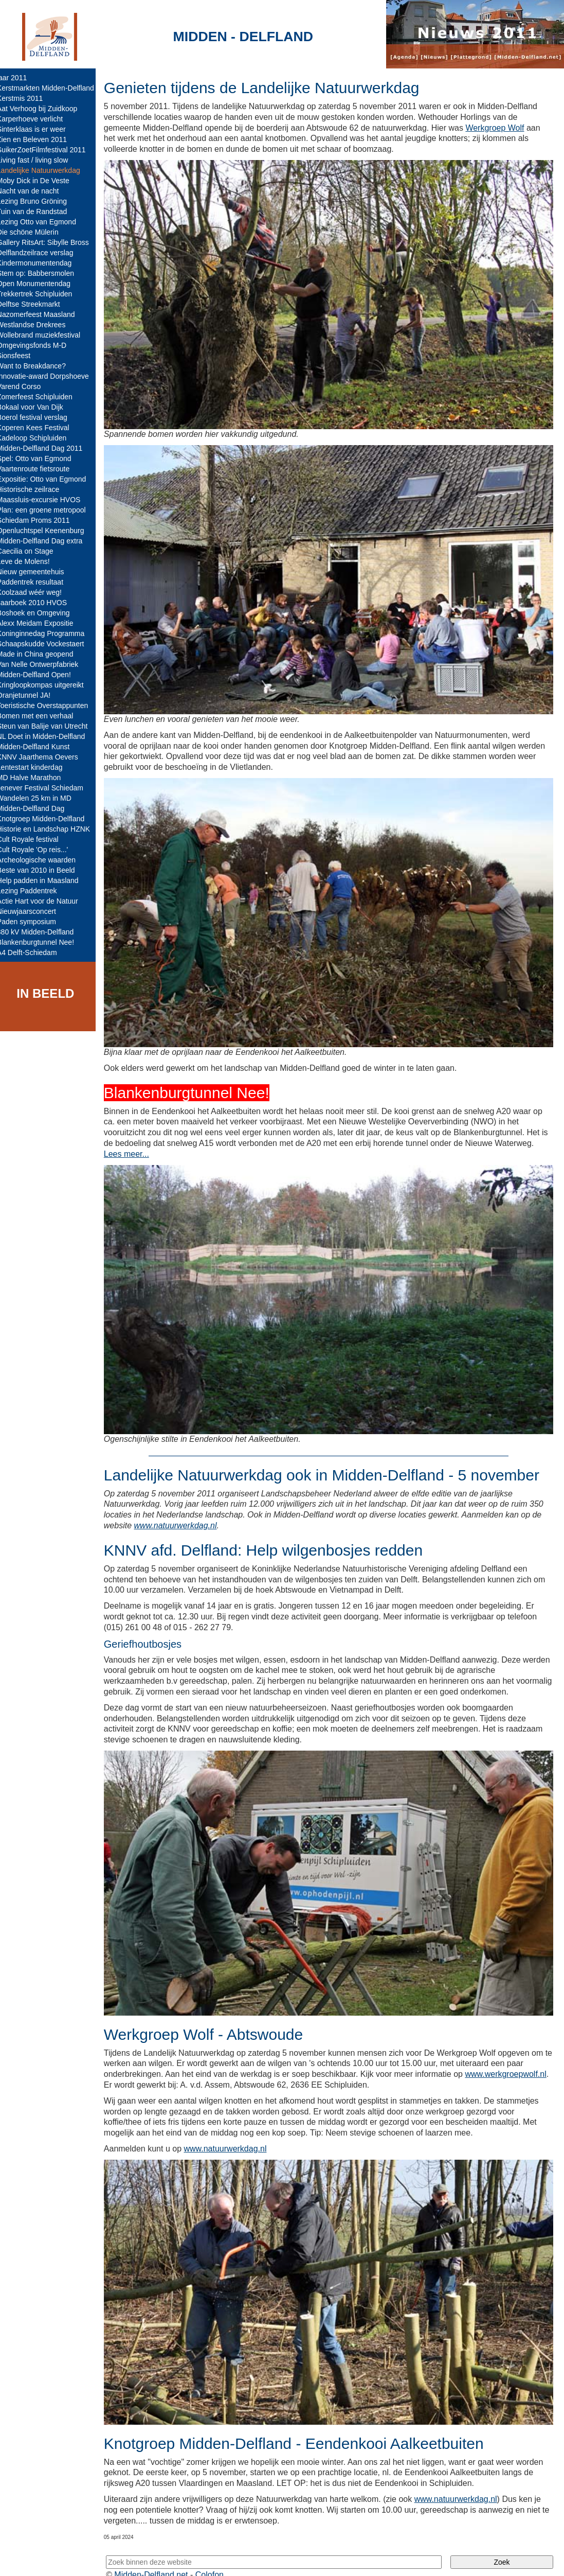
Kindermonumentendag (41, 263)
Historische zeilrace (35, 489)
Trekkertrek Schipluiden (42, 294)
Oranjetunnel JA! (31, 695)
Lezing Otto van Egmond (43, 222)
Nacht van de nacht (35, 191)
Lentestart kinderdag (37, 767)
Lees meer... (133, 1140)
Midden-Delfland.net (158, 2559)
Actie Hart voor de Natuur (44, 901)
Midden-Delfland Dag (38, 808)
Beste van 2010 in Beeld (43, 870)
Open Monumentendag (41, 283)
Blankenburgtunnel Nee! (42, 942)
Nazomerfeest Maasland (43, 314)
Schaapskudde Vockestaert (48, 644)
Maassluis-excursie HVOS (46, 500)
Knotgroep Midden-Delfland (48, 819)
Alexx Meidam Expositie (42, 623)
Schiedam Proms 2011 (40, 520)
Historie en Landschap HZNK (50, 829)
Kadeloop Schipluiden (39, 438)
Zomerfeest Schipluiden (42, 397)
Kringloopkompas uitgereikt (47, 685)
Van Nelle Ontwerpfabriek (44, 664)
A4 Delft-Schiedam (34, 952)
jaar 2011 (19, 78)
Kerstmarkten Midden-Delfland (52, 88)
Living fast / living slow (40, 160)
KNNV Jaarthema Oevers (44, 757)
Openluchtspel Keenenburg (48, 530)
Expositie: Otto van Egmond (49, 479)
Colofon (217, 2559)
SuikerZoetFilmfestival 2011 (48, 150)
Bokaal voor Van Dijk (37, 407)
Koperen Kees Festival (40, 428)
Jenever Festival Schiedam (47, 788)
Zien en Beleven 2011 (39, 139)
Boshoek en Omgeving (40, 613)
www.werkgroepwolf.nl (151, 2074)
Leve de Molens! (30, 561)
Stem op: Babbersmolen (42, 273)
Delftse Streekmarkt (35, 304)
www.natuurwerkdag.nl (182, 1508)
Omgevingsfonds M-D (39, 345)
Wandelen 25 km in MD (41, 798)
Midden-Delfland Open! (41, 675)
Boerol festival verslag (39, 417)
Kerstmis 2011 (27, 98)
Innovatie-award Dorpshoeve (50, 376)
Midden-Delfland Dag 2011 (47, 448)
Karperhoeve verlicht (37, 119)
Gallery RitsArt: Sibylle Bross (50, 242)
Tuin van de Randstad (39, 211)
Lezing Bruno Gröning (39, 201)
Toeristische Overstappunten (49, 705)
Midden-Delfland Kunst (40, 747)
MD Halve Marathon (36, 777)
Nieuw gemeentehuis (37, 572)
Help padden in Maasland (45, 880)
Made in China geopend (42, 654)
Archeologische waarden (43, 860)
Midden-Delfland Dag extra (47, 541)
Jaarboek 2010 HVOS (39, 602)
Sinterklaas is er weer (38, 129)
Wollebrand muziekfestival (45, 335)
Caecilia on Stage (32, 551)
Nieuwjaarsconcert (33, 911)
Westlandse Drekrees (38, 325)
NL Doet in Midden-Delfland (48, 736)
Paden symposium (33, 922)
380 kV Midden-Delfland (42, 932)
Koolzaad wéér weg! (36, 592)
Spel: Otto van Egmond (41, 458)
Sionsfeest (21, 355)
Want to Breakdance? (38, 366)
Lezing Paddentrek (34, 891)
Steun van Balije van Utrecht (49, 726)
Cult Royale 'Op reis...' (39, 849)
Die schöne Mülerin (35, 232)
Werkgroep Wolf (502, 127)
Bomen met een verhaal (42, 716)
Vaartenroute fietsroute (40, 469)
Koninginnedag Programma (48, 633)
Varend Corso (26, 386)
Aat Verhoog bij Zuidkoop (44, 108)
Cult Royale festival (35, 839)
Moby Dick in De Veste (40, 181)
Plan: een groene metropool (48, 510)
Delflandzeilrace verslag (42, 253)
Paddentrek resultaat (37, 582)
